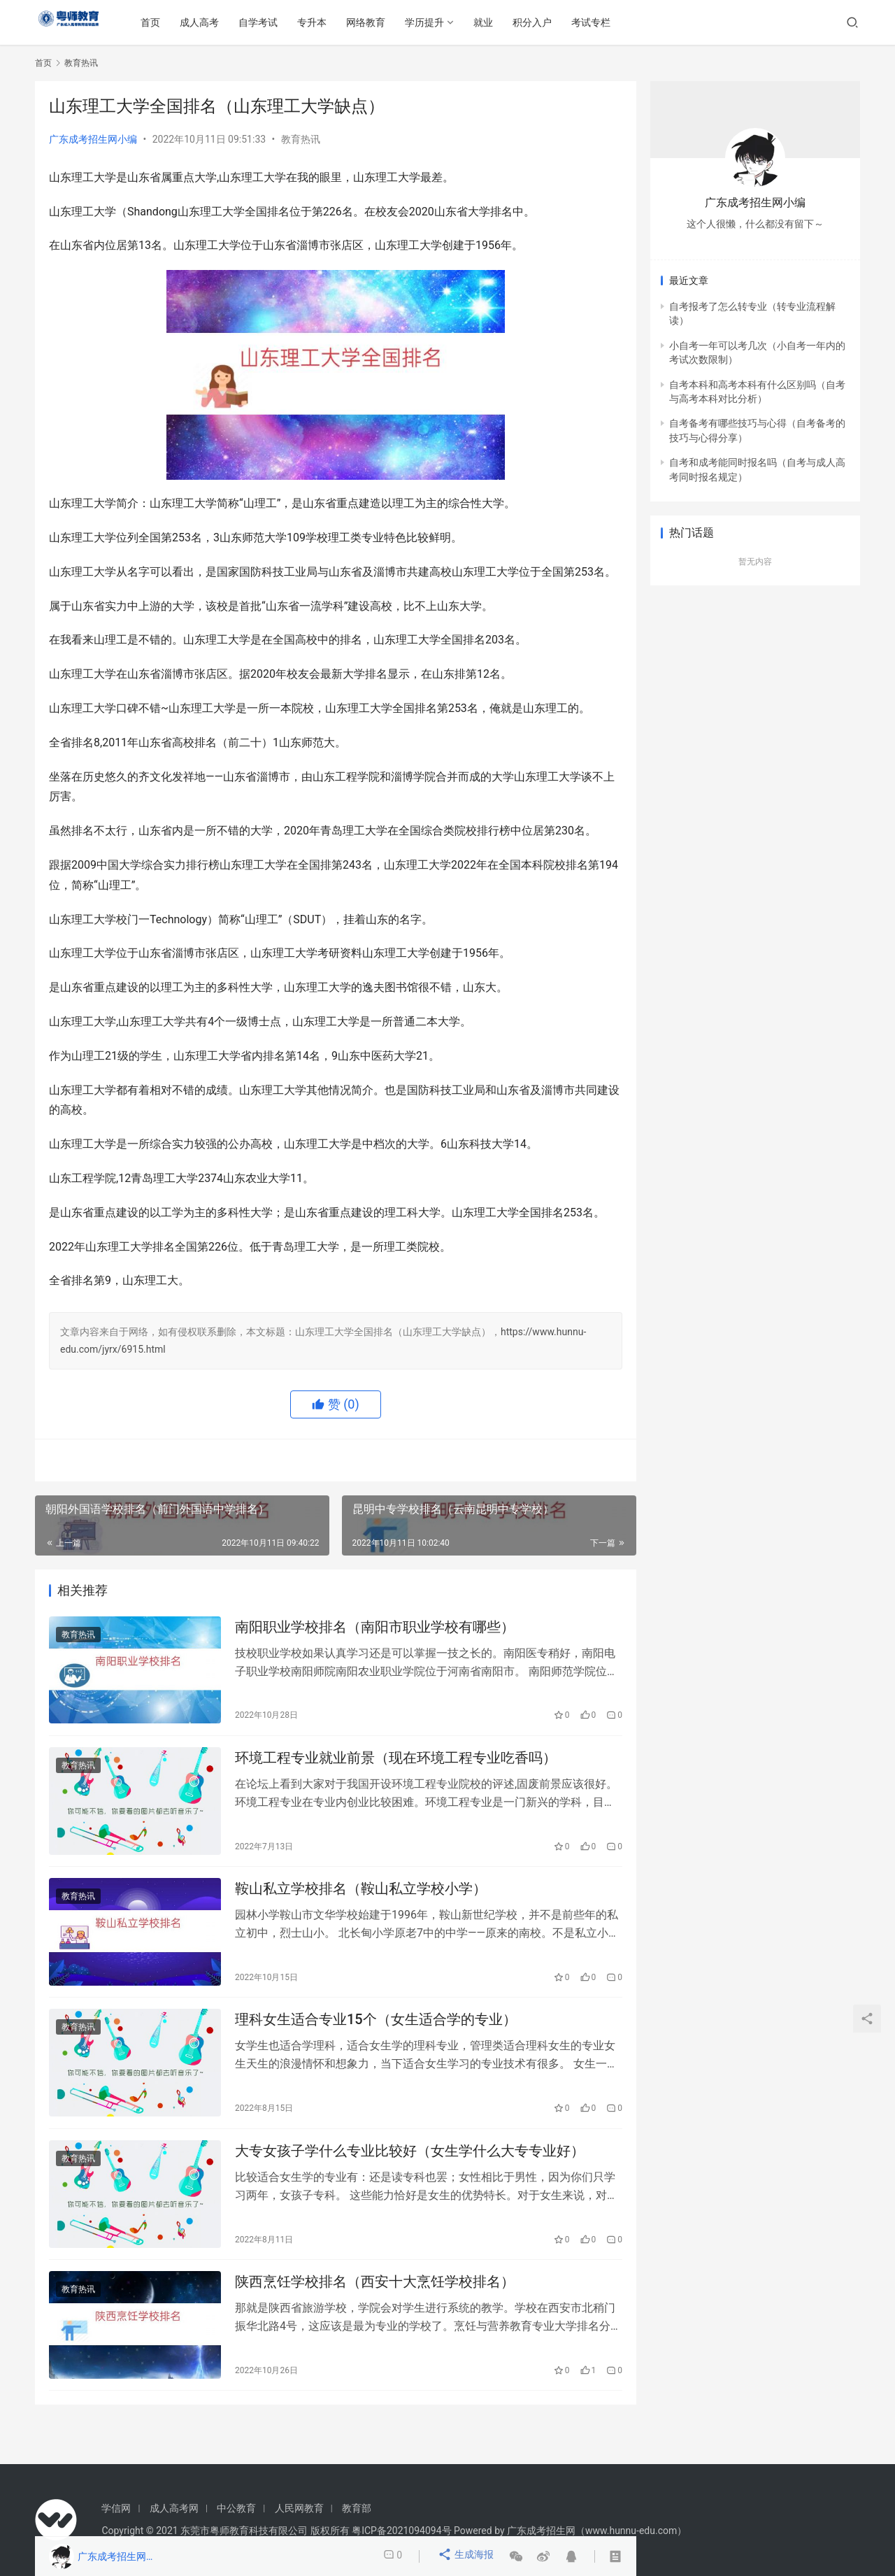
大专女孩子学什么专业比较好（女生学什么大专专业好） (410, 2173)
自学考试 (287, 22)
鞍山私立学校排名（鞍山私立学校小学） (361, 1901)
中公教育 (236, 2508)
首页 (179, 22)
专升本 (341, 22)
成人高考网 (174, 2508)
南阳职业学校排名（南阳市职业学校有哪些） (375, 1629)
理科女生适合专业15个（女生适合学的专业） (376, 2038)
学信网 (116, 2508)
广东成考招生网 (541, 2530)
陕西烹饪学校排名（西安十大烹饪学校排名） (375, 2310)
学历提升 (453, 22)
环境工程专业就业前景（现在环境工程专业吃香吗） (396, 1765)
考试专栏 (620, 22)
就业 (512, 22)
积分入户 (561, 22)
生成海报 (467, 2556)
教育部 (356, 2508)
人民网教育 (299, 2508)
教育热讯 (300, 139)
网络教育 (395, 22)
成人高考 (228, 22)
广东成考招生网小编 (93, 139)
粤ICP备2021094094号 (401, 2530)
